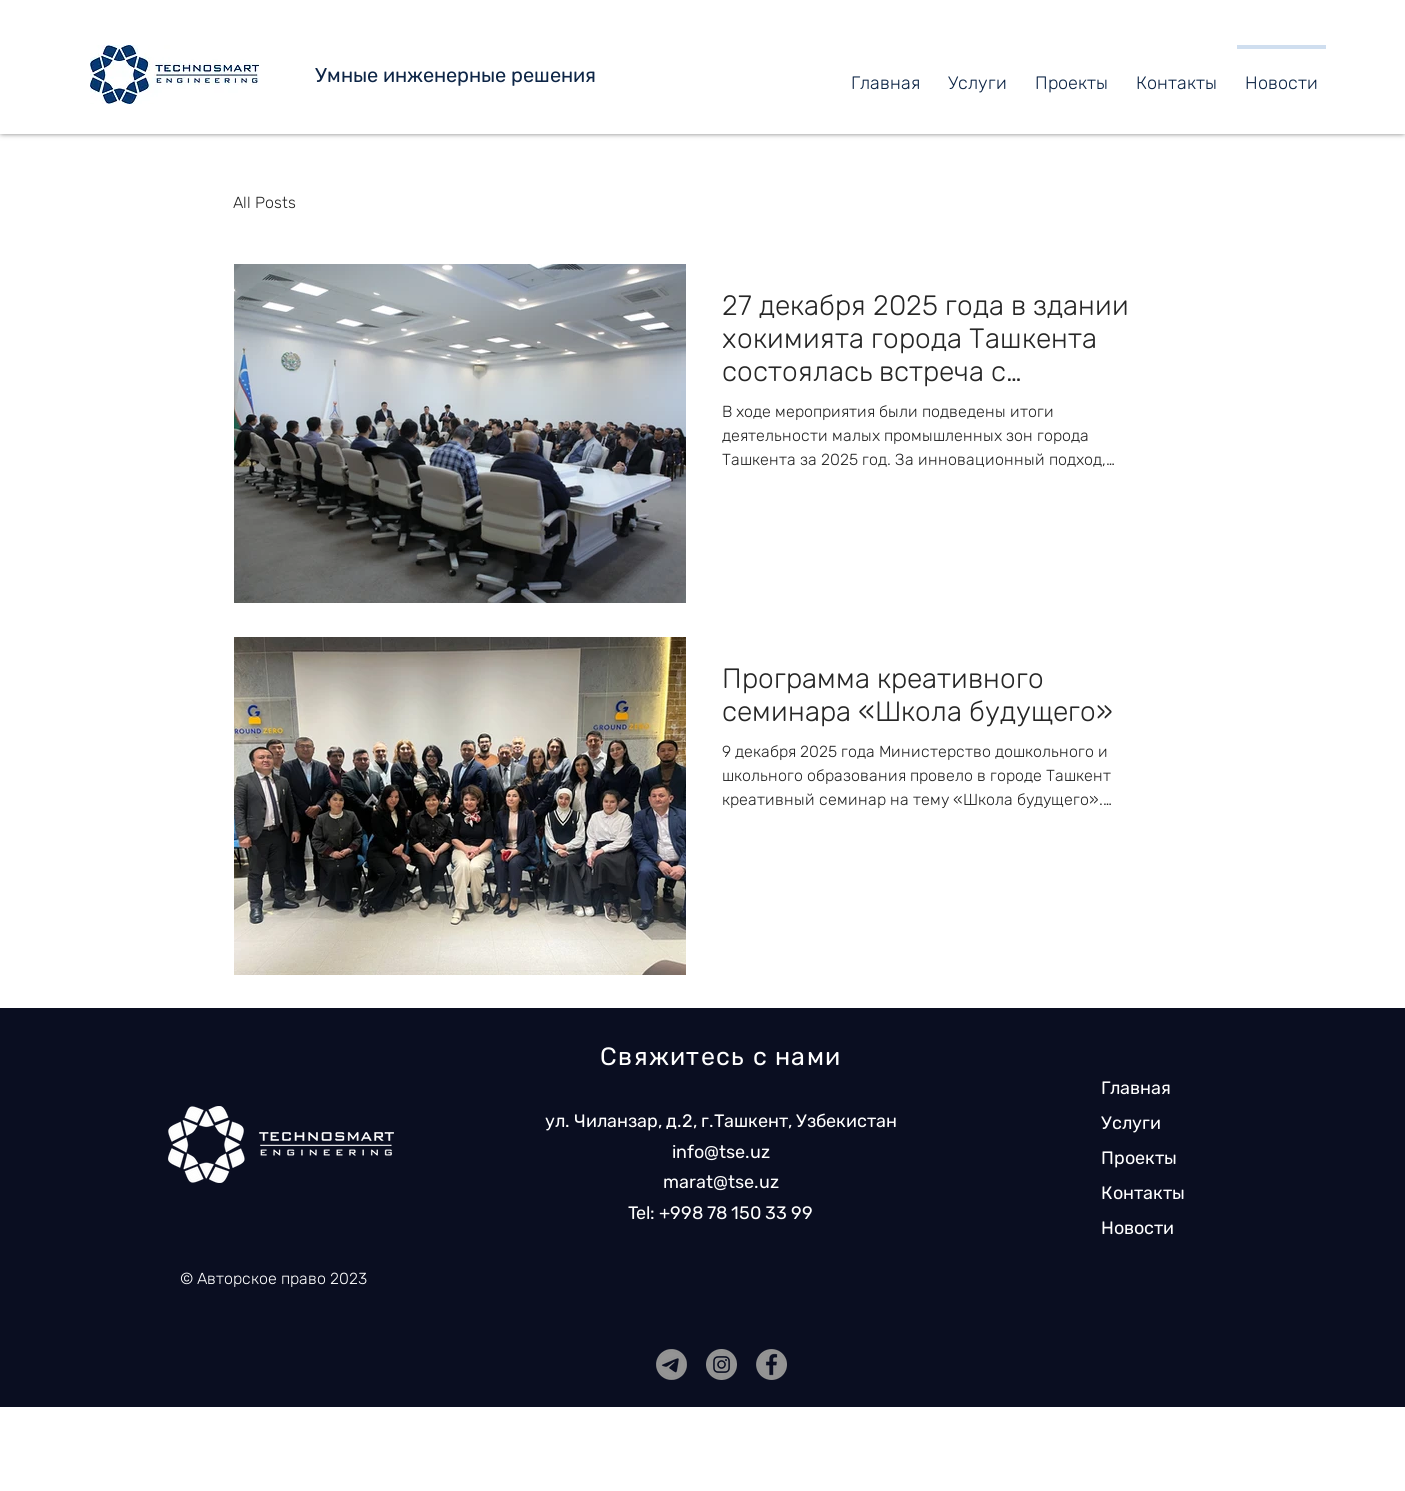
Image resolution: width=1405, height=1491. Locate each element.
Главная (1136, 1088)
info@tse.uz (721, 1152)
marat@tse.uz (721, 1182)
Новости (1137, 1228)
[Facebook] (771, 1364)
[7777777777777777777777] (671, 1364)
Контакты (1143, 1193)
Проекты (1139, 1158)
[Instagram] (721, 1364)
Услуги (1131, 1123)
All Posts (264, 202)
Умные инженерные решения (455, 75)
